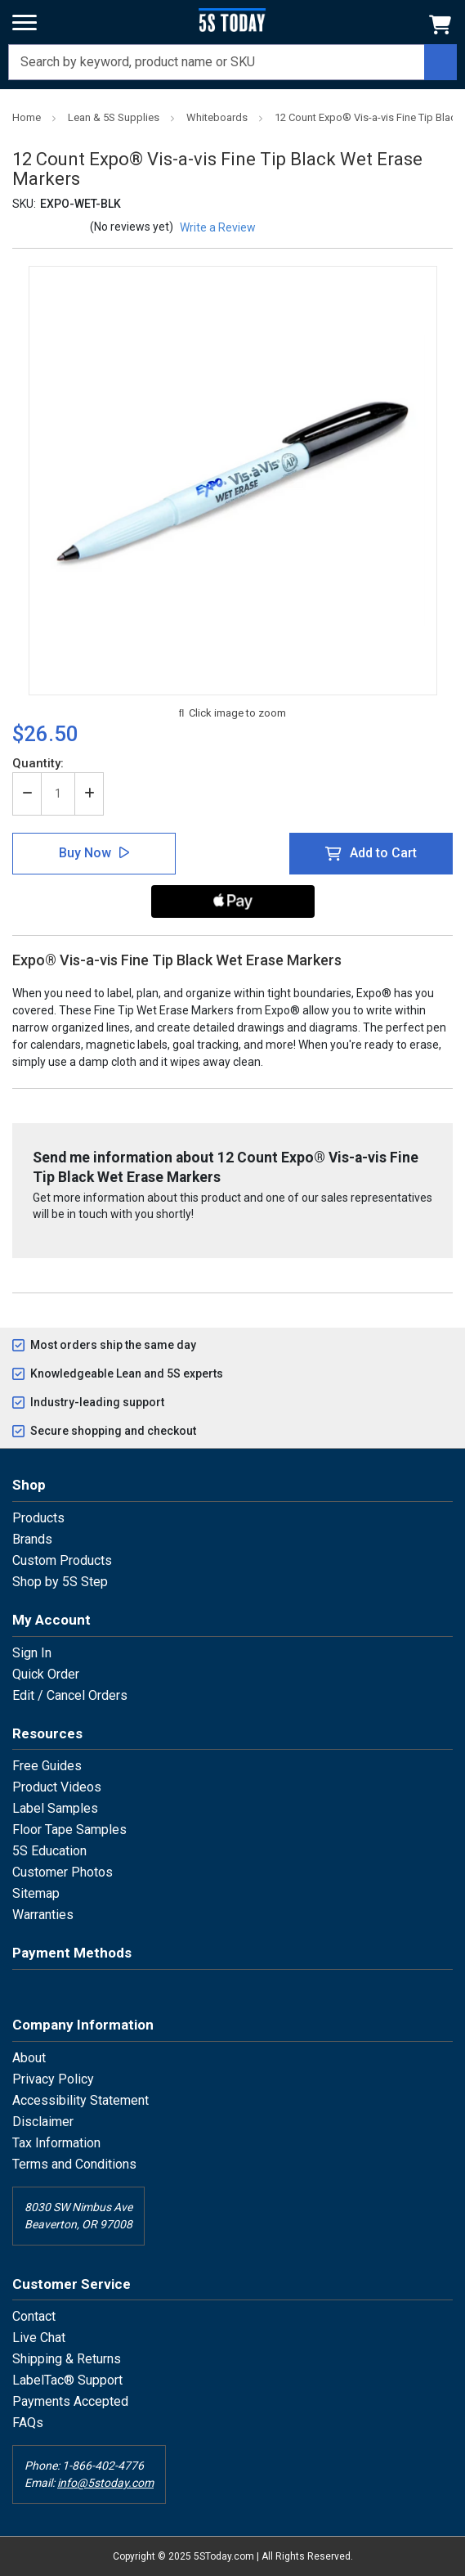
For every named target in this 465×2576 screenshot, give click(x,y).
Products (38, 1518)
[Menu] (24, 23)
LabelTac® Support (67, 2380)
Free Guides (47, 1766)
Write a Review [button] (218, 227)
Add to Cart (383, 853)
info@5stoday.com (105, 2482)
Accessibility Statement (80, 2100)
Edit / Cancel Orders (69, 1695)
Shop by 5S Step (60, 1581)
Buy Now (85, 853)
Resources (47, 1733)
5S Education (49, 1851)
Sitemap (36, 1893)
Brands (32, 1539)
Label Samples (55, 1808)
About (29, 2058)
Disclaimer (43, 2121)
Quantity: (38, 763)
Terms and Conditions (74, 2164)
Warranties (43, 1914)
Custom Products (62, 1560)
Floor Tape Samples (69, 1829)
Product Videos (56, 1787)
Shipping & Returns (66, 2359)
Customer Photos (62, 1872)
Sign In (31, 1653)
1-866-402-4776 (103, 2465)
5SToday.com (224, 2556)
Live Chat (38, 2337)
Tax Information (56, 2143)
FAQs (27, 2422)
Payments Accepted (70, 2401)
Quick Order (45, 1674)
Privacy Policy (53, 2079)
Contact (34, 2316)
